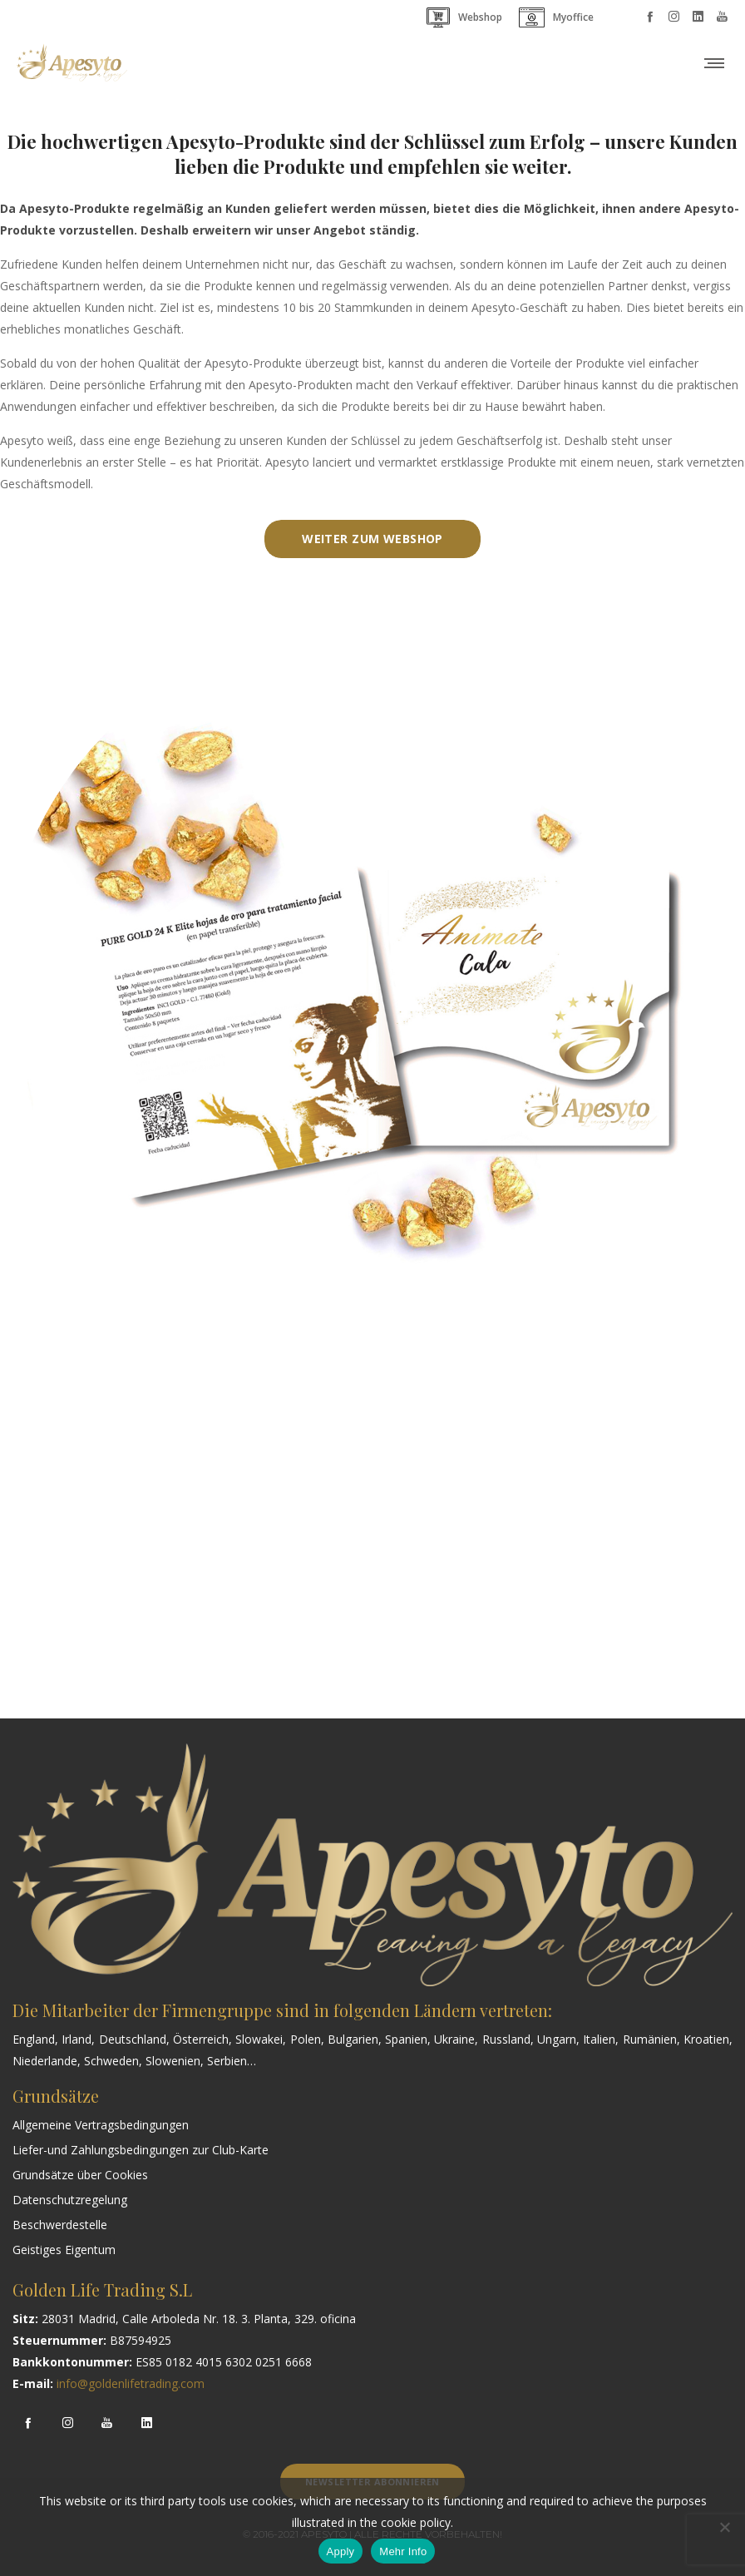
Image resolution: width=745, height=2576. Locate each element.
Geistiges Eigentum (64, 2249)
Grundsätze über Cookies (80, 2175)
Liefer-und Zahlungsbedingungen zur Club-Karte (140, 2150)
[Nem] (724, 2527)
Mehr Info (403, 2551)
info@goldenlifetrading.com (131, 2383)
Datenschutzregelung (69, 2200)
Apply (341, 2551)
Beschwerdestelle (59, 2224)
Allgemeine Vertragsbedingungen (100, 2125)
